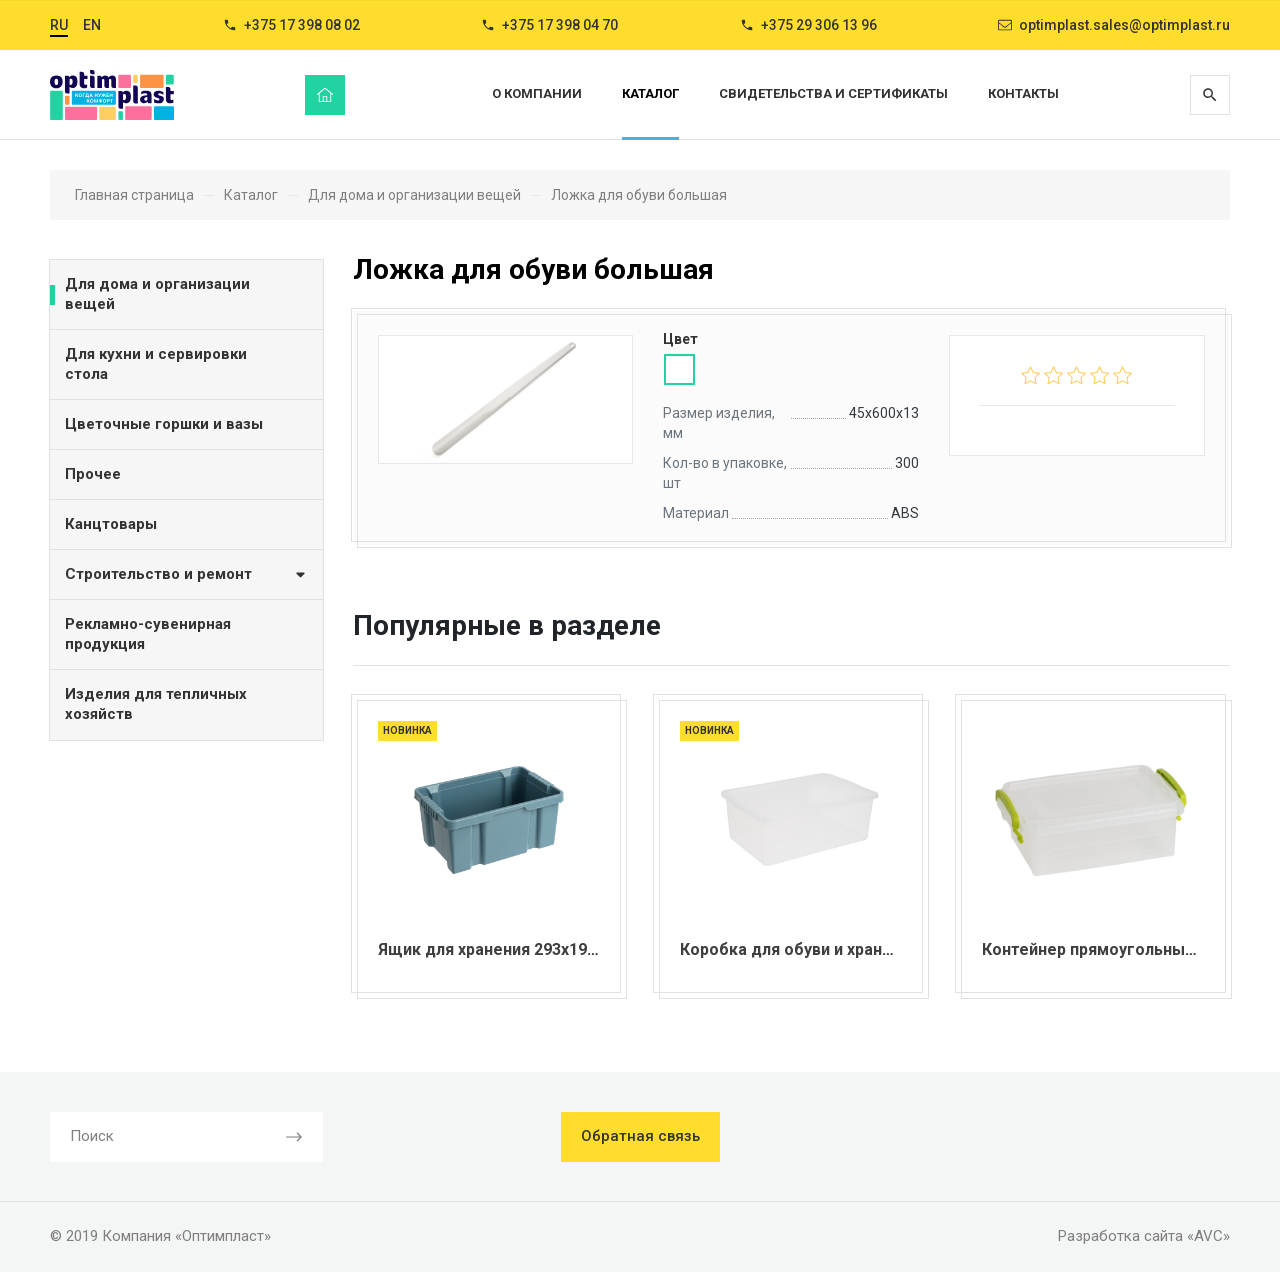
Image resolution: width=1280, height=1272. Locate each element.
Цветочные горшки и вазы (164, 424)
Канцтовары (111, 524)
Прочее (93, 474)
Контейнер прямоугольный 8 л (1101, 949)
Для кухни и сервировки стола (156, 364)
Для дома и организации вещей (157, 294)
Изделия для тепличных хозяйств (156, 704)
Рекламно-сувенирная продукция (148, 634)
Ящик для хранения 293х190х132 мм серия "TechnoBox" (594, 949)
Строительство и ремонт (186, 573)
